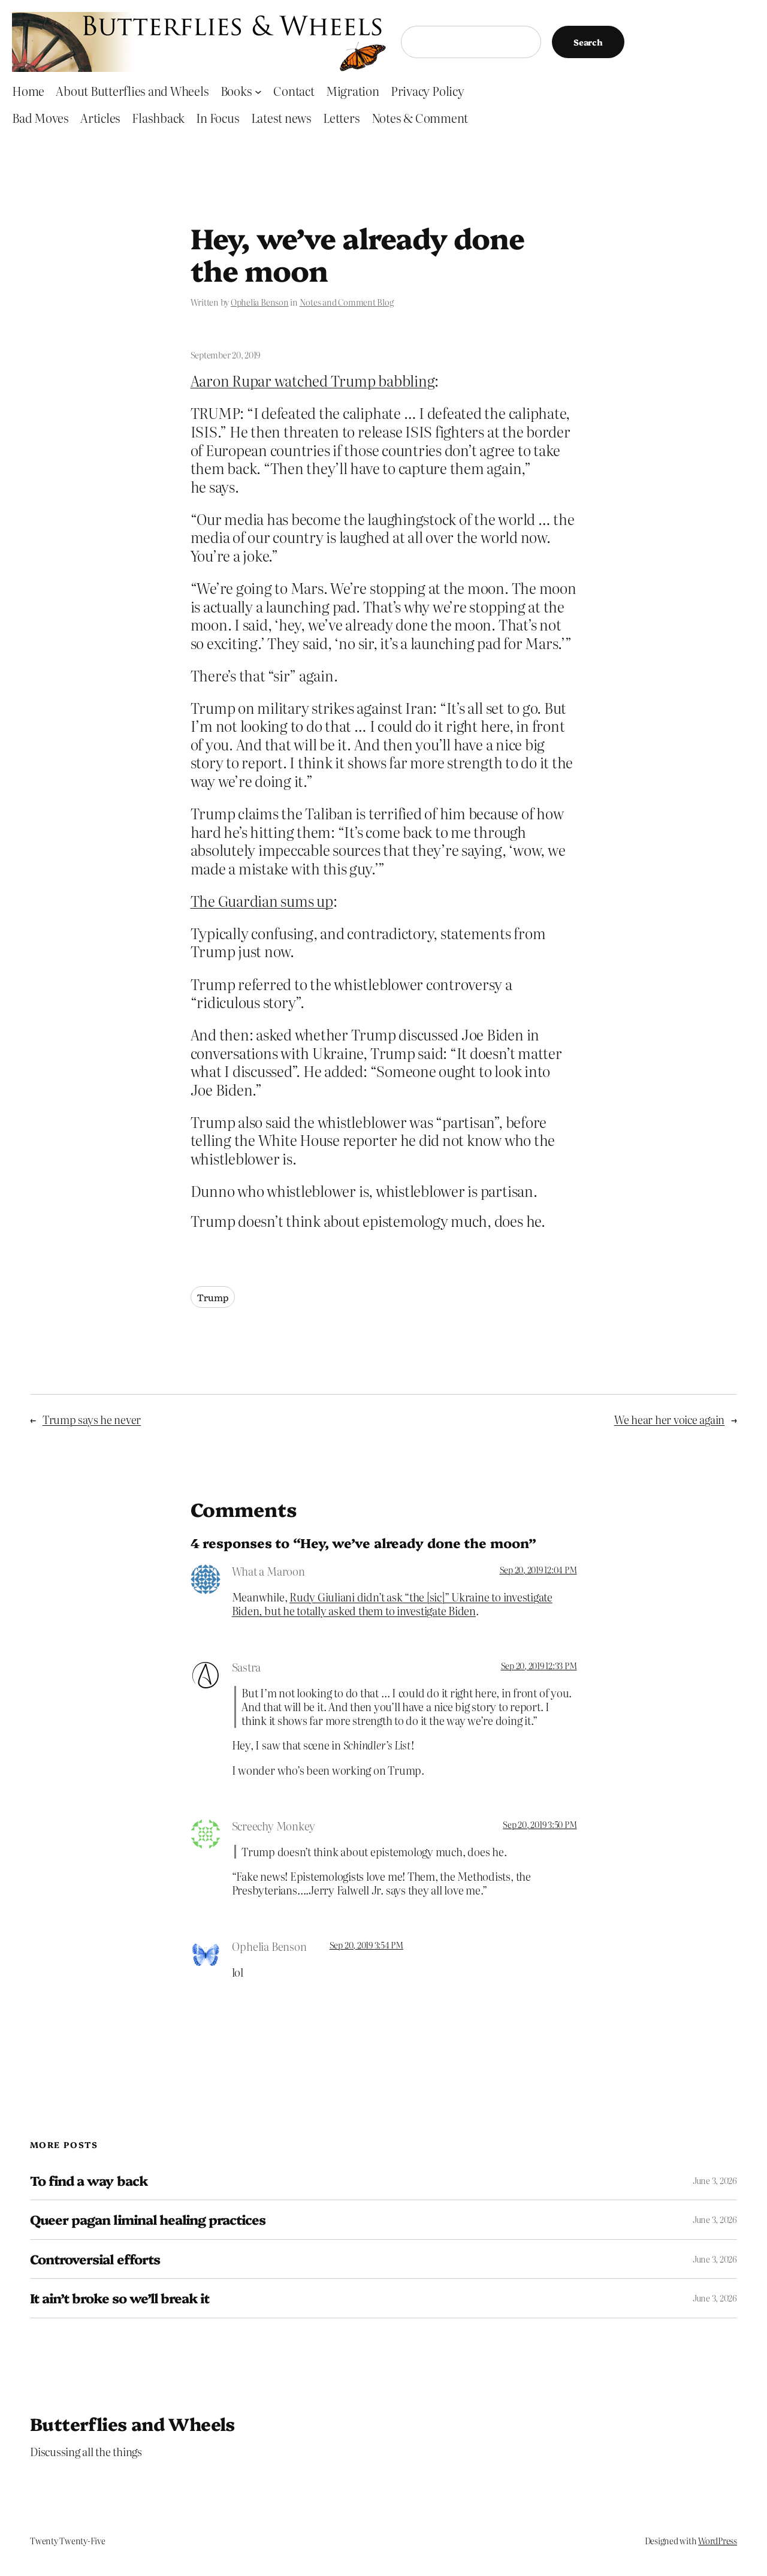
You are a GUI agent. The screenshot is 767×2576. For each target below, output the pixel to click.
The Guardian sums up (262, 900)
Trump (213, 1297)
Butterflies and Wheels (132, 2423)
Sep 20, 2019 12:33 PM (539, 1666)
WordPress (717, 2541)
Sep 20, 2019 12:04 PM (538, 1570)
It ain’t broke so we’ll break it (119, 2298)
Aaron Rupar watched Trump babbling (313, 380)
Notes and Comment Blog (347, 302)
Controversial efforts (95, 2259)
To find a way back (88, 2180)
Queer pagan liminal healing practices (147, 2219)
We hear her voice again (669, 1419)
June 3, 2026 (715, 2180)
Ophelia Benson (260, 302)
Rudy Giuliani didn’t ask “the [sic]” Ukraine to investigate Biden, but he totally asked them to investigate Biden (392, 1604)
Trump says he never (92, 1419)
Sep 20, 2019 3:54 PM (366, 1945)
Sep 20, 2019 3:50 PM (539, 1824)
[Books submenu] (258, 91)
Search (588, 42)
